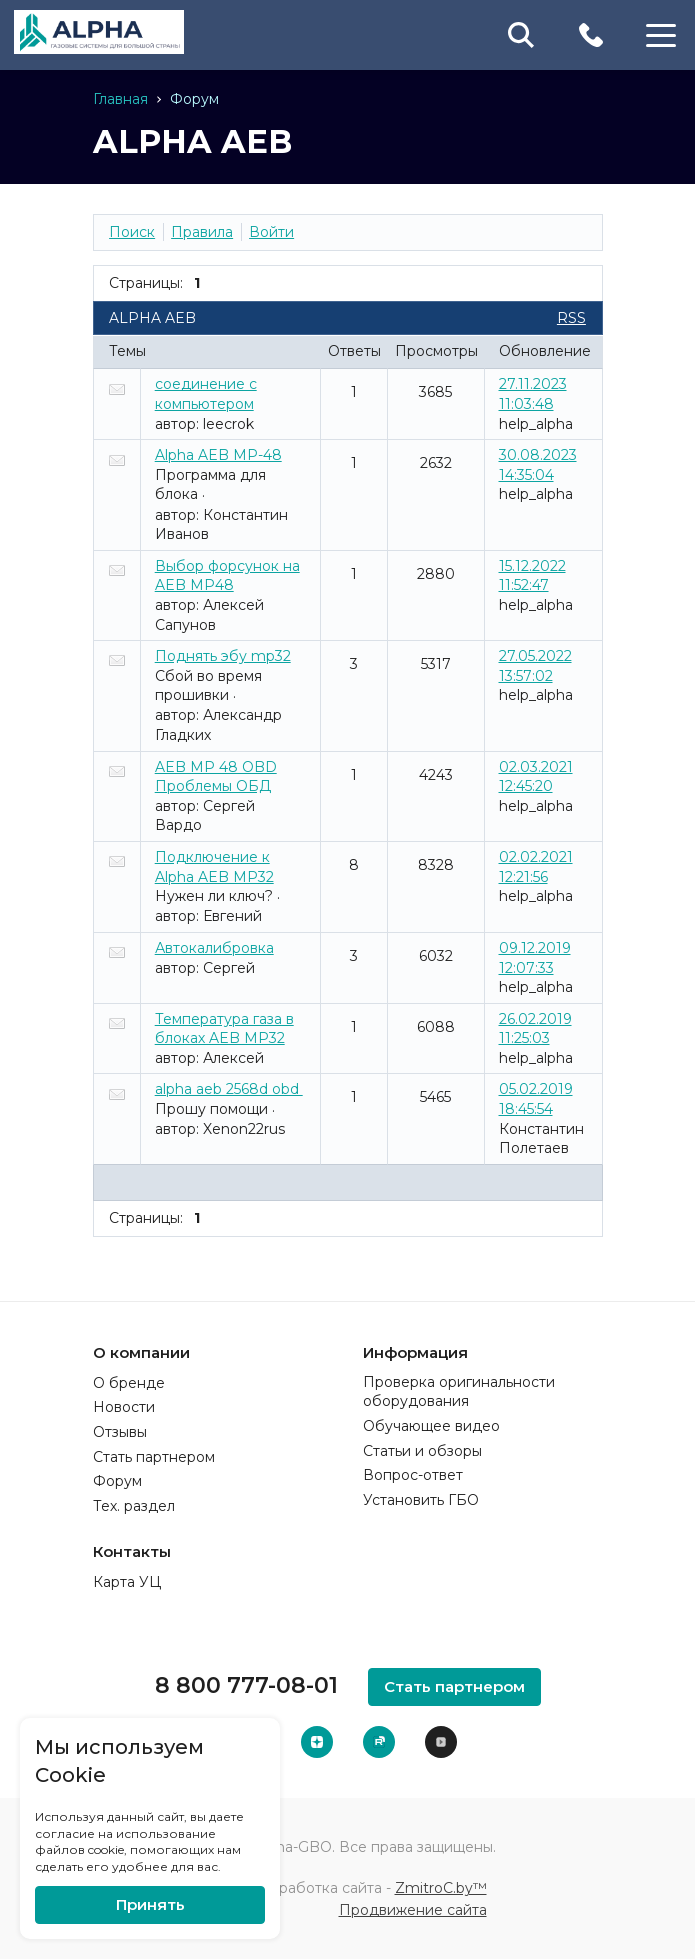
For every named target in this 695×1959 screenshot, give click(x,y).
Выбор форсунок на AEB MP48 (227, 576)
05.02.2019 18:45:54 (536, 1099)
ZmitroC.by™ (441, 1887)
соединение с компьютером (206, 394)
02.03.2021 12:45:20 (536, 777)
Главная (120, 99)
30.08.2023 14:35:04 (538, 465)
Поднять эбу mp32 (223, 656)
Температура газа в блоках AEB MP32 (224, 1029)
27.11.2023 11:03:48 (533, 394)
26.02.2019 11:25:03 (535, 1029)
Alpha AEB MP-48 (218, 455)
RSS (571, 318)
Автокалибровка (214, 948)
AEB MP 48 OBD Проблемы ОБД (216, 777)
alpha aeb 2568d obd (229, 1089)
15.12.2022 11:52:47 (532, 576)
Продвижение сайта (413, 1909)
